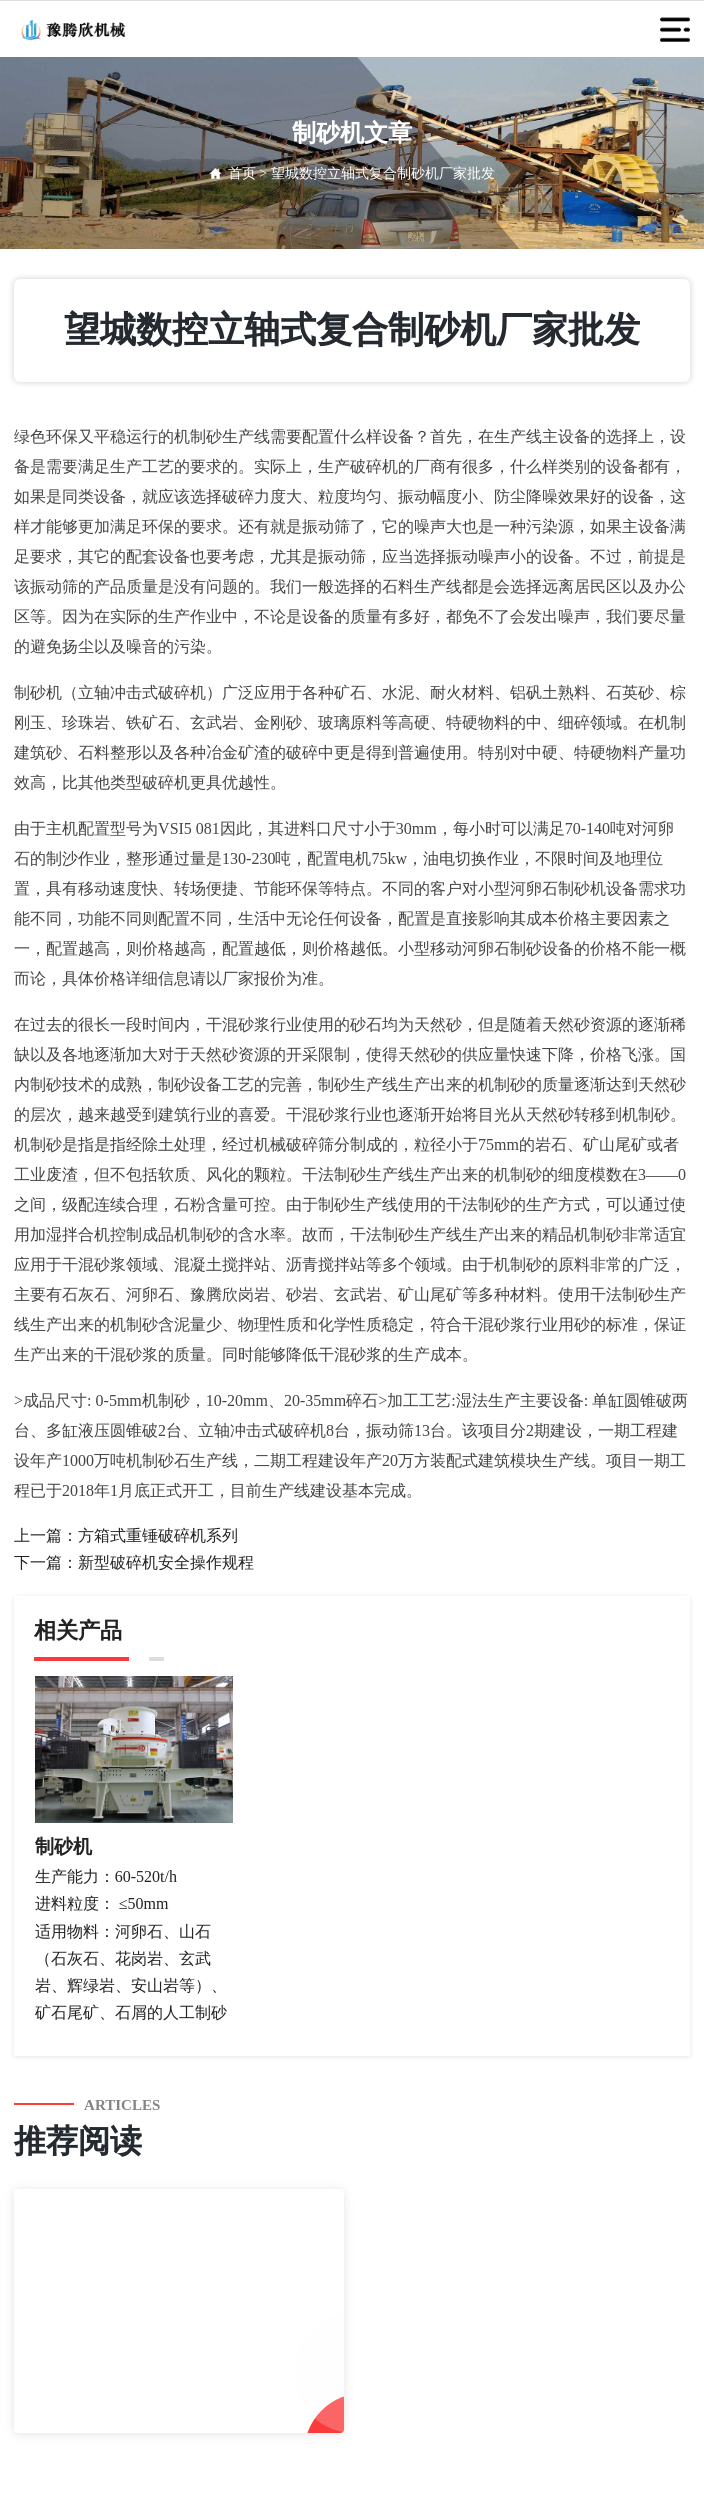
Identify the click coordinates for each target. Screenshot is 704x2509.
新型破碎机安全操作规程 (166, 1562)
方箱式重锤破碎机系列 (158, 1535)
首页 (242, 173)
